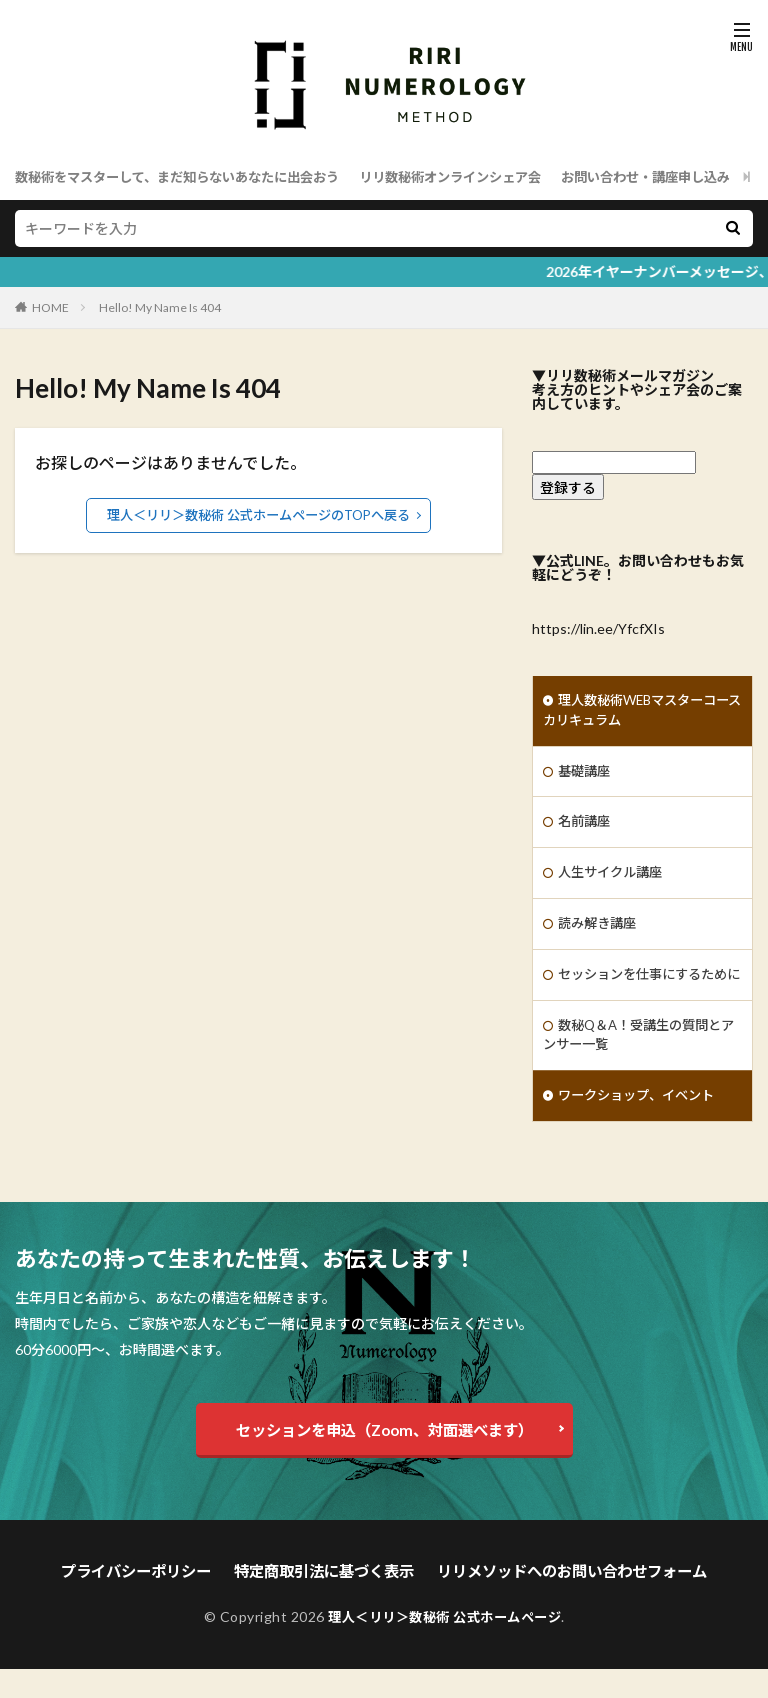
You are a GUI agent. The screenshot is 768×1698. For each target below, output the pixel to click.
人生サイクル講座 (614, 878)
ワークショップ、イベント (642, 1128)
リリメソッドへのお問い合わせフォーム (561, 1601)
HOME (50, 307)
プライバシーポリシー (151, 1601)
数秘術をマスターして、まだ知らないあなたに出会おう (189, 176)
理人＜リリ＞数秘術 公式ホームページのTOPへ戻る (258, 514)
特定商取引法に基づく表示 (328, 1601)
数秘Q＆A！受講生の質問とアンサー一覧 (638, 1066)
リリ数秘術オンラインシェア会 (482, 176)
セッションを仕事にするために (641, 993)
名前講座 (586, 826)
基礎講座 (586, 774)
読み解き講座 (600, 930)
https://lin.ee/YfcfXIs (598, 628)
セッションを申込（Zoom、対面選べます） (384, 1461)
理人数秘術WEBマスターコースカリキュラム (636, 712)
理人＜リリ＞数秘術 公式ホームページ (445, 1645)
